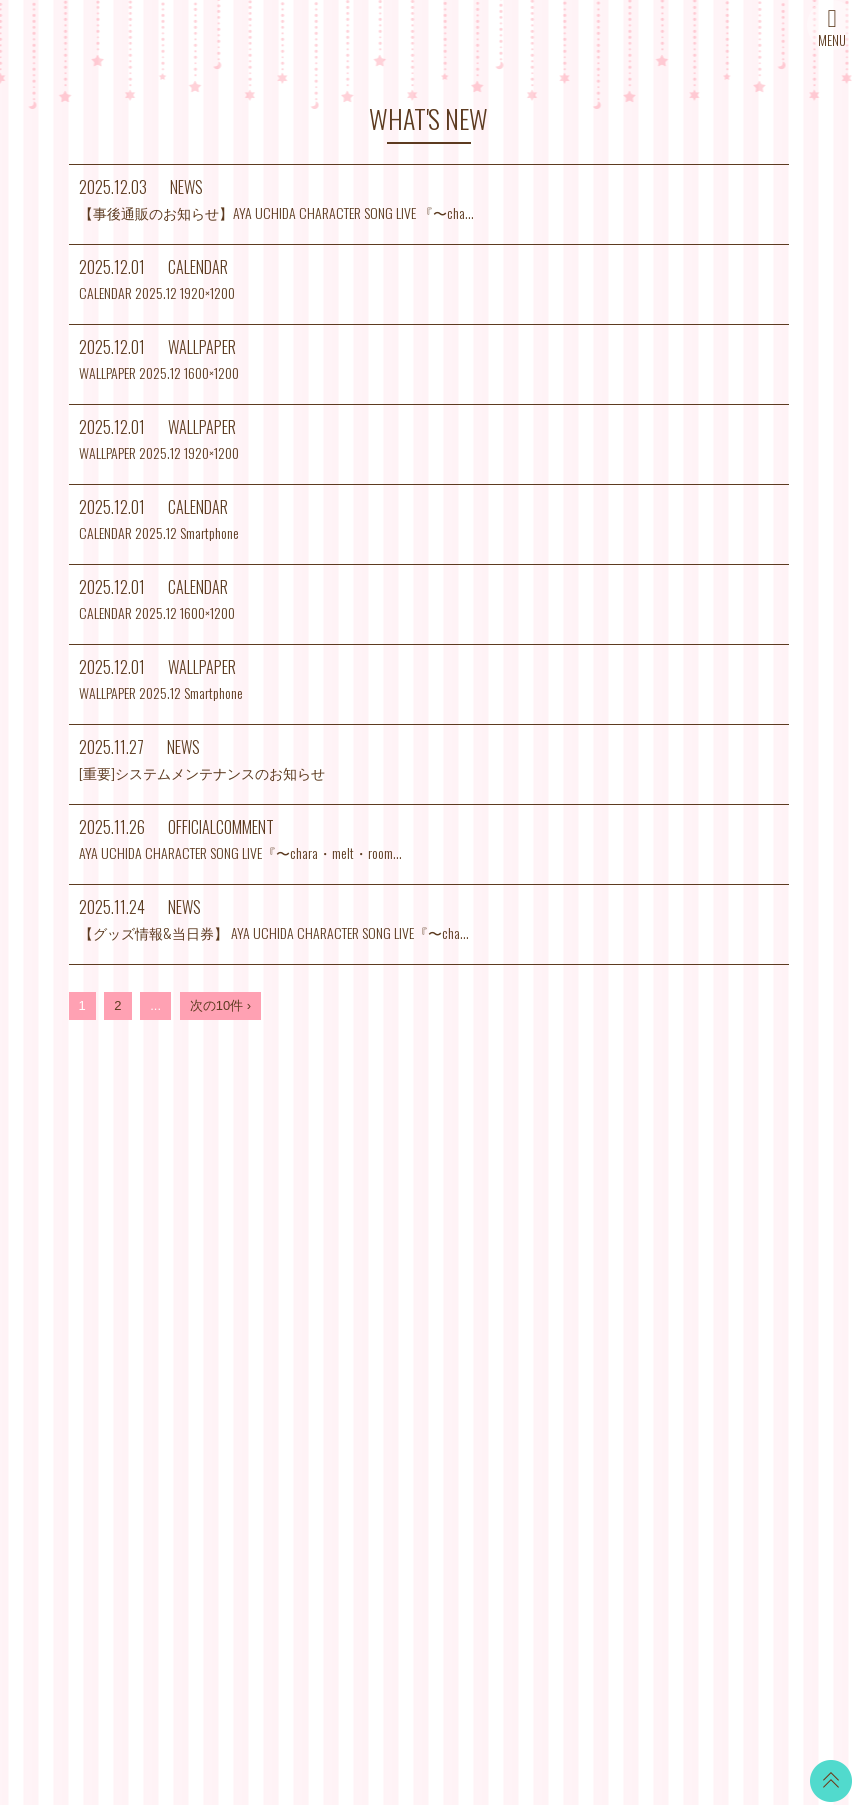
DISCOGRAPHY (300, 1284)
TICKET (397, 1374)
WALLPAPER (413, 1224)
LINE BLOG (714, 1234)
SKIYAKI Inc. (573, 1695)
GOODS (398, 1399)
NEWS (271, 1234)
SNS (265, 1384)
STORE (274, 1359)
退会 (510, 1409)
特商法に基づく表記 (555, 1309)
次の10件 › (220, 1005)
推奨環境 (523, 1359)
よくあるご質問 (542, 1384)
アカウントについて (555, 1259)
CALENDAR (409, 1249)
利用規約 (523, 1284)
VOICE (394, 1349)
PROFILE (280, 1309)
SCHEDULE (287, 1259)
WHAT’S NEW (293, 1209)
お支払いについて (549, 1234)
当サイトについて (549, 1209)
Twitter (699, 1209)
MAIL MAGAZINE (302, 1334)
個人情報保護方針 (549, 1334)
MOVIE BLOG (415, 1324)
